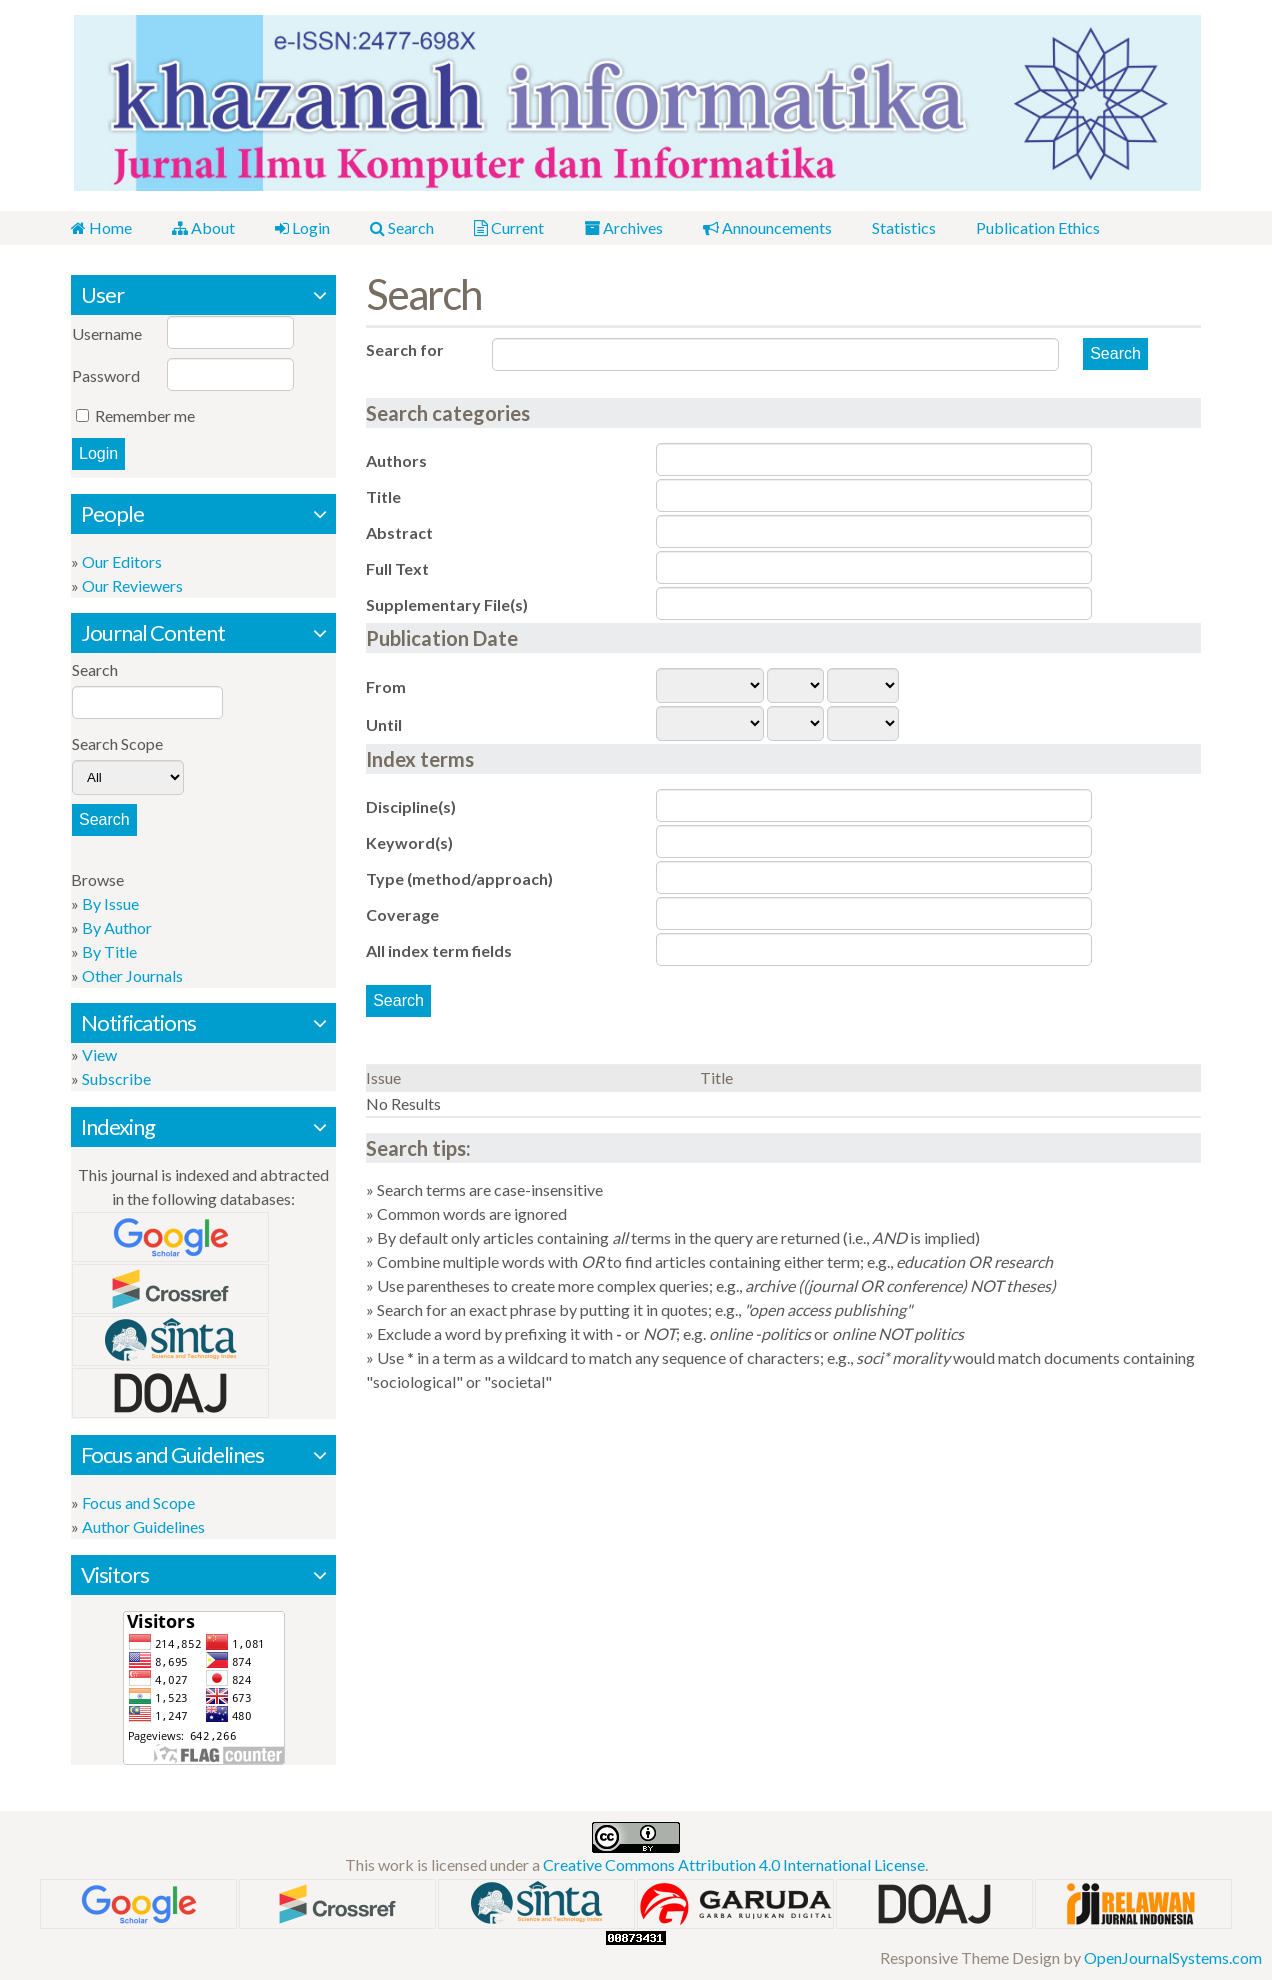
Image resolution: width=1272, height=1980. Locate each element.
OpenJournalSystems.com (1173, 1957)
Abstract (399, 532)
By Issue (110, 903)
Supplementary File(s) (447, 604)
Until (384, 724)
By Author (117, 927)
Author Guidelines (143, 1526)
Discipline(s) (411, 806)
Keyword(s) (409, 842)
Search (402, 227)
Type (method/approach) (459, 878)
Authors (396, 460)
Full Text (397, 568)
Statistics (904, 227)
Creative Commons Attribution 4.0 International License (734, 1864)
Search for (405, 349)
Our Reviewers (132, 585)
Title (383, 496)
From (386, 686)
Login (302, 227)
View (99, 1054)
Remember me (145, 415)
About (203, 227)
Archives (623, 227)
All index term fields (439, 950)
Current (509, 227)
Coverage (402, 914)
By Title (109, 951)
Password (106, 375)
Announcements (767, 227)
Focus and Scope (138, 1502)
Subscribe (116, 1078)
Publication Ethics (1038, 227)
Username (107, 333)
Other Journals (132, 975)
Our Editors (122, 561)
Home (101, 227)
